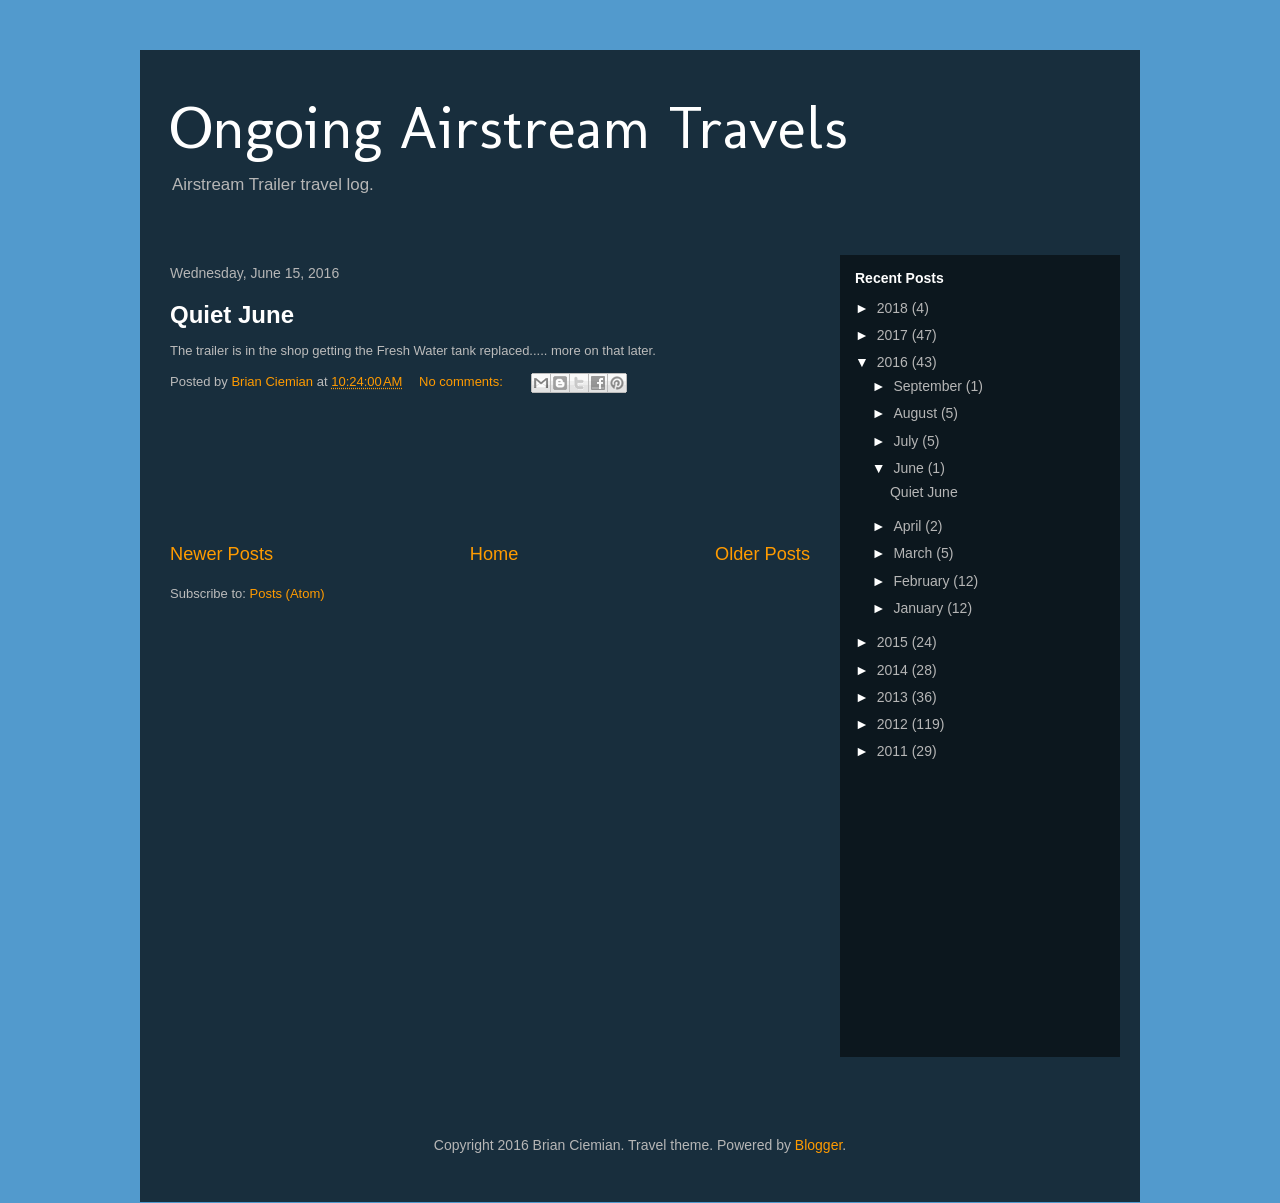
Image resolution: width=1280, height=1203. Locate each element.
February (923, 581)
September (929, 386)
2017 (894, 335)
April (909, 526)
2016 (894, 362)
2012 (894, 724)
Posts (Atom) (287, 593)
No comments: (462, 381)
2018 (894, 308)
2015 (894, 642)
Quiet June (232, 314)
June (910, 468)
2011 (894, 751)
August (916, 413)
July (907, 441)
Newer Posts (221, 554)
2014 (894, 670)
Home (494, 554)
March (914, 553)
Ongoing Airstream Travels (509, 127)
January (920, 608)
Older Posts (762, 554)
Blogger (818, 1145)
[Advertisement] (534, 471)
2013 (894, 697)
